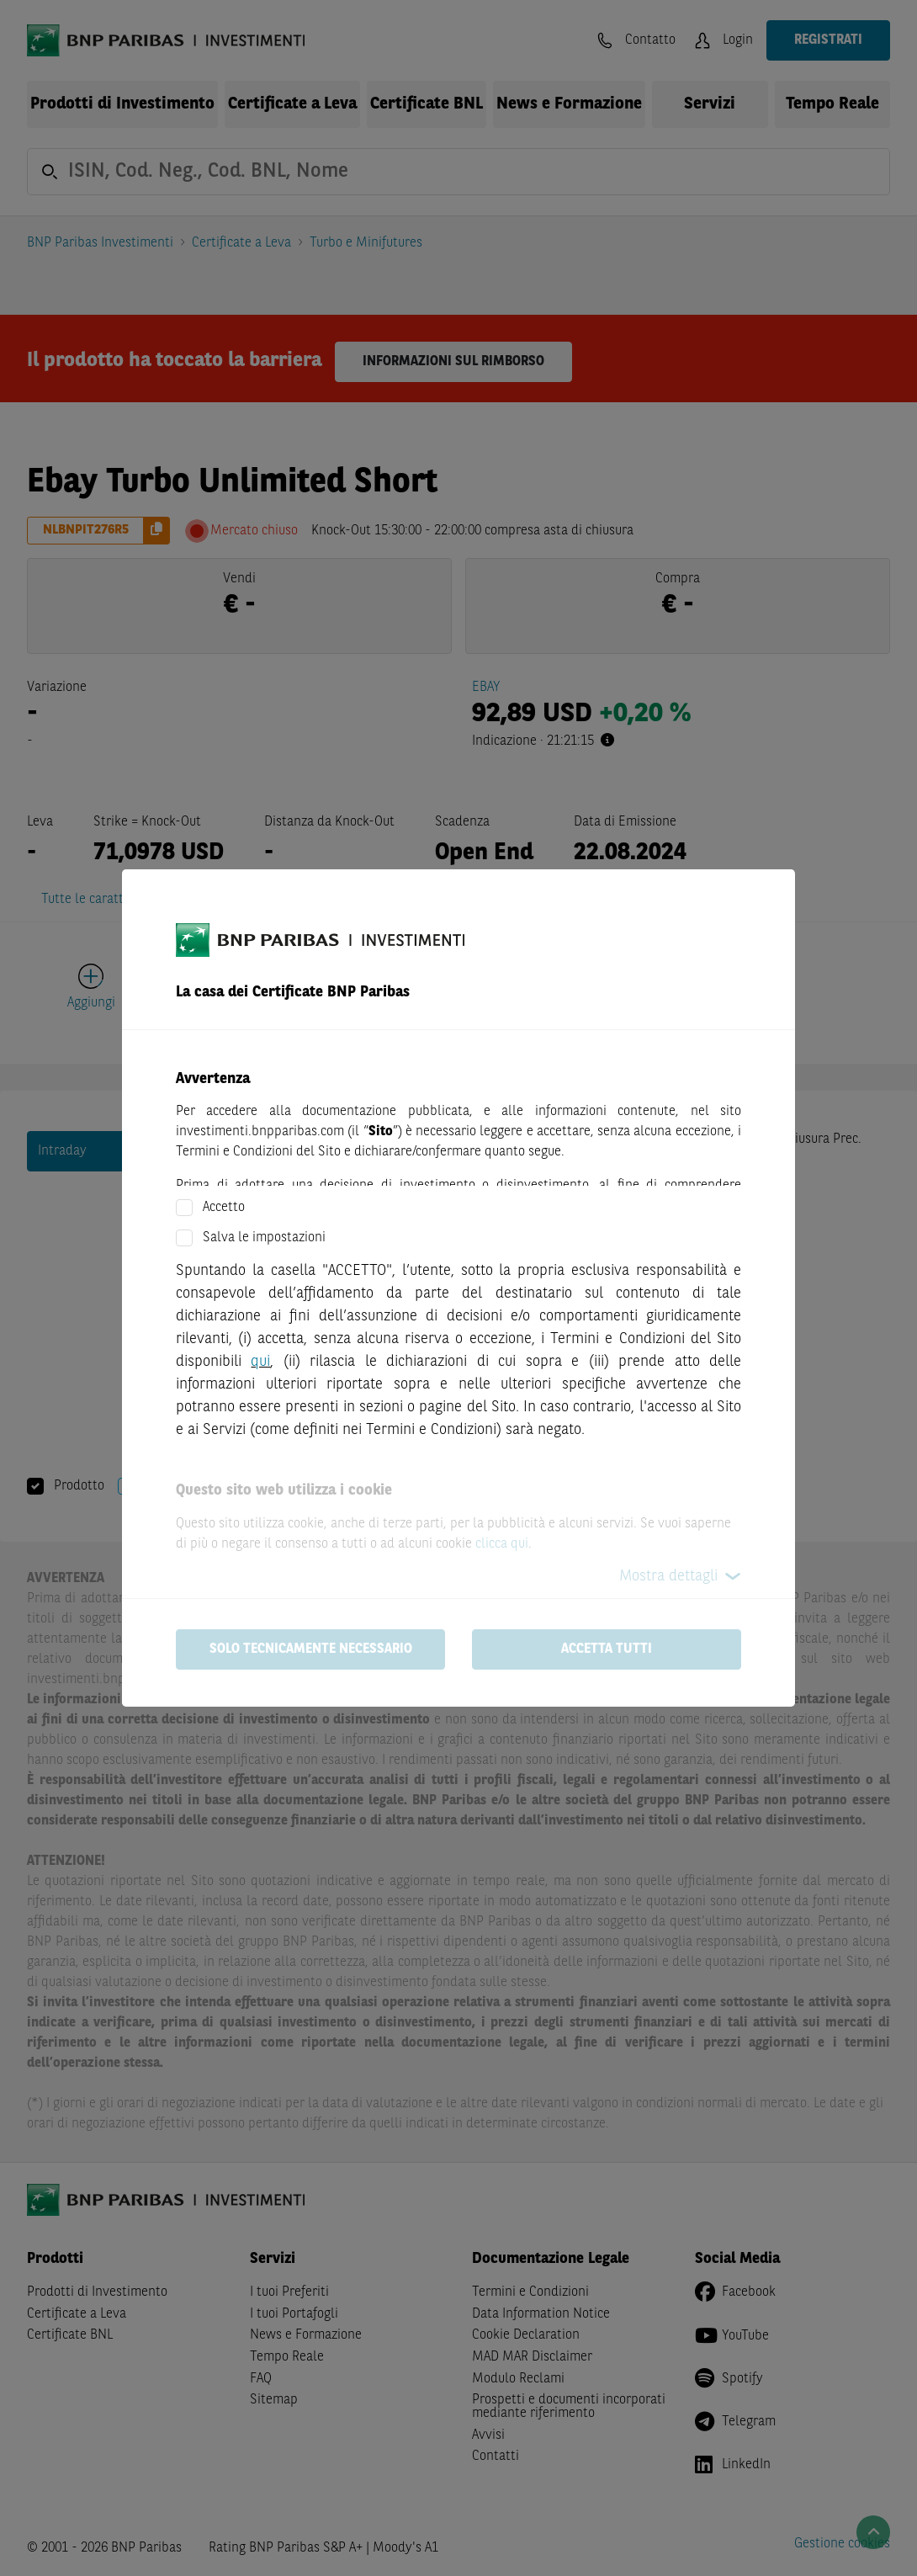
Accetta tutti (606, 1649)
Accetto (224, 1207)
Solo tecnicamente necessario (310, 1649)
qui (260, 1361)
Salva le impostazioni (264, 1238)
